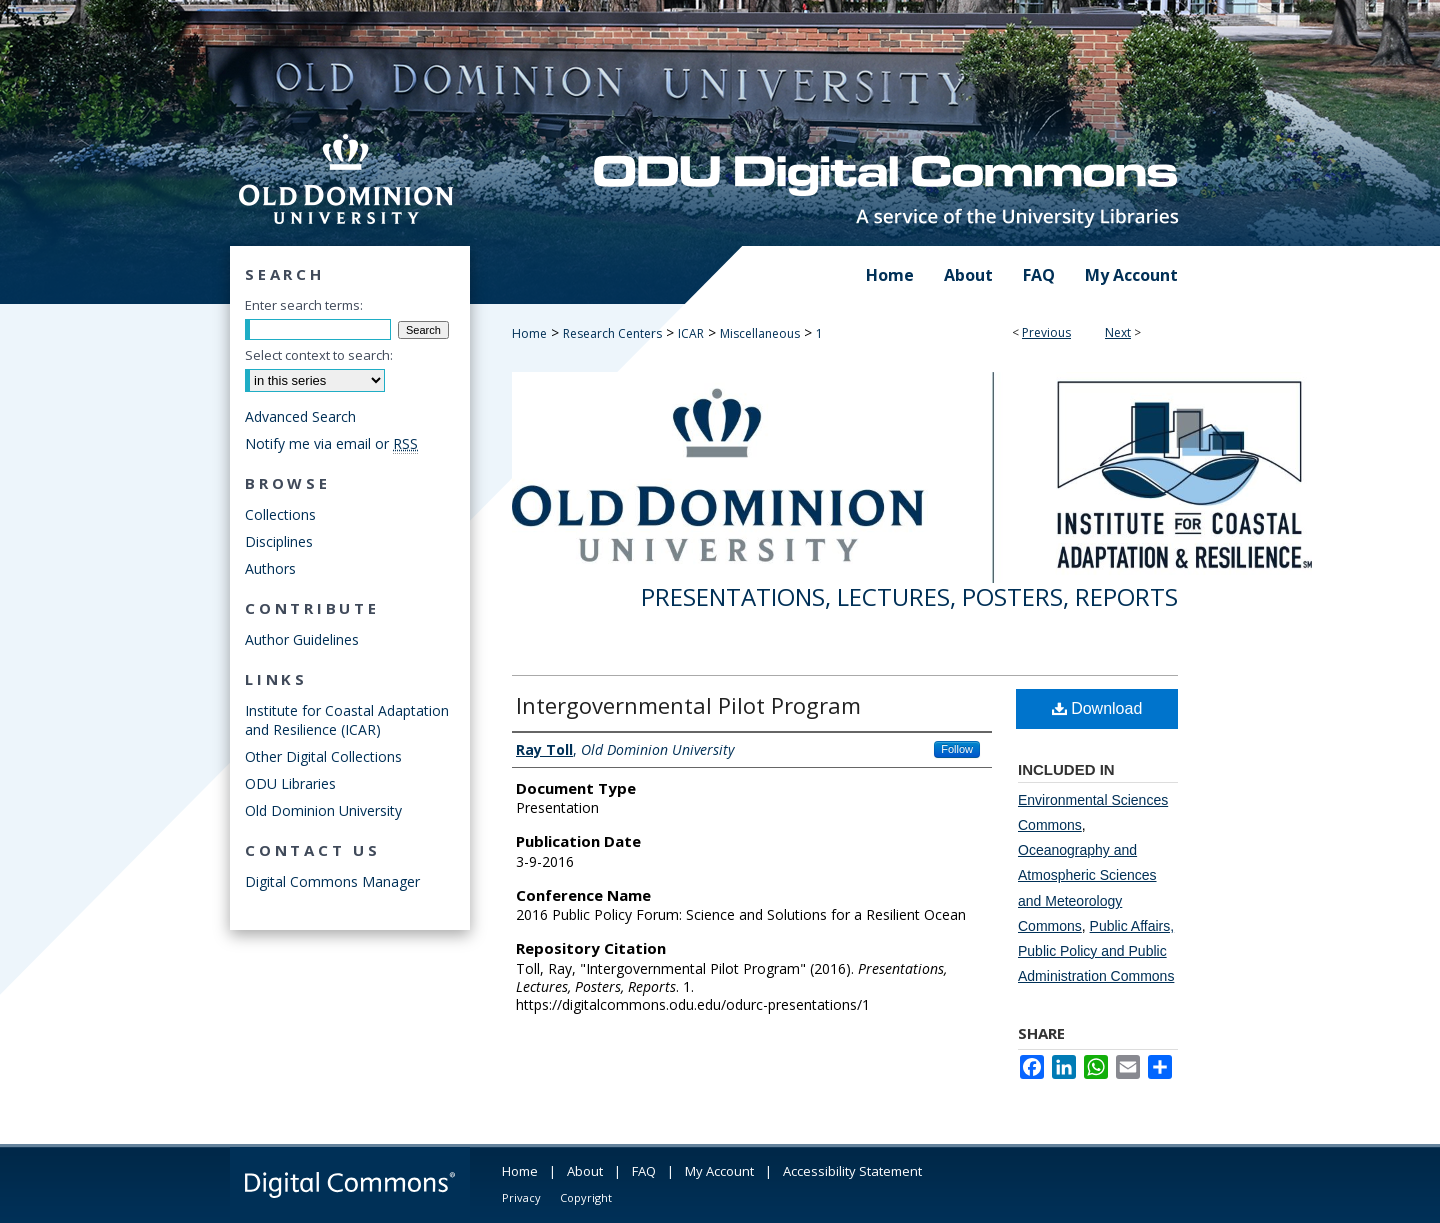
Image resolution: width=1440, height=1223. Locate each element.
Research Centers (612, 333)
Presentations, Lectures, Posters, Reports (909, 596)
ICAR (691, 333)
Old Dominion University (323, 810)
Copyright (586, 1197)
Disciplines (279, 541)
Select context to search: (319, 355)
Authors (270, 568)
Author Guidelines (302, 639)
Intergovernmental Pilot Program (688, 705)
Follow (957, 749)
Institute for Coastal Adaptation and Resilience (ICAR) (347, 720)
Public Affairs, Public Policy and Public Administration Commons (1096, 951)
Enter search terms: (304, 305)
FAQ (644, 1171)
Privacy (521, 1197)
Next (1118, 332)
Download (1097, 708)
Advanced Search (300, 416)
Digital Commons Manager (332, 881)
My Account (719, 1171)
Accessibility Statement (852, 1171)
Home (529, 333)
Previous (1046, 332)
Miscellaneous (760, 333)
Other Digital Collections (323, 756)
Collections (280, 514)
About (585, 1171)
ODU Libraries (290, 783)
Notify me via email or (331, 443)
